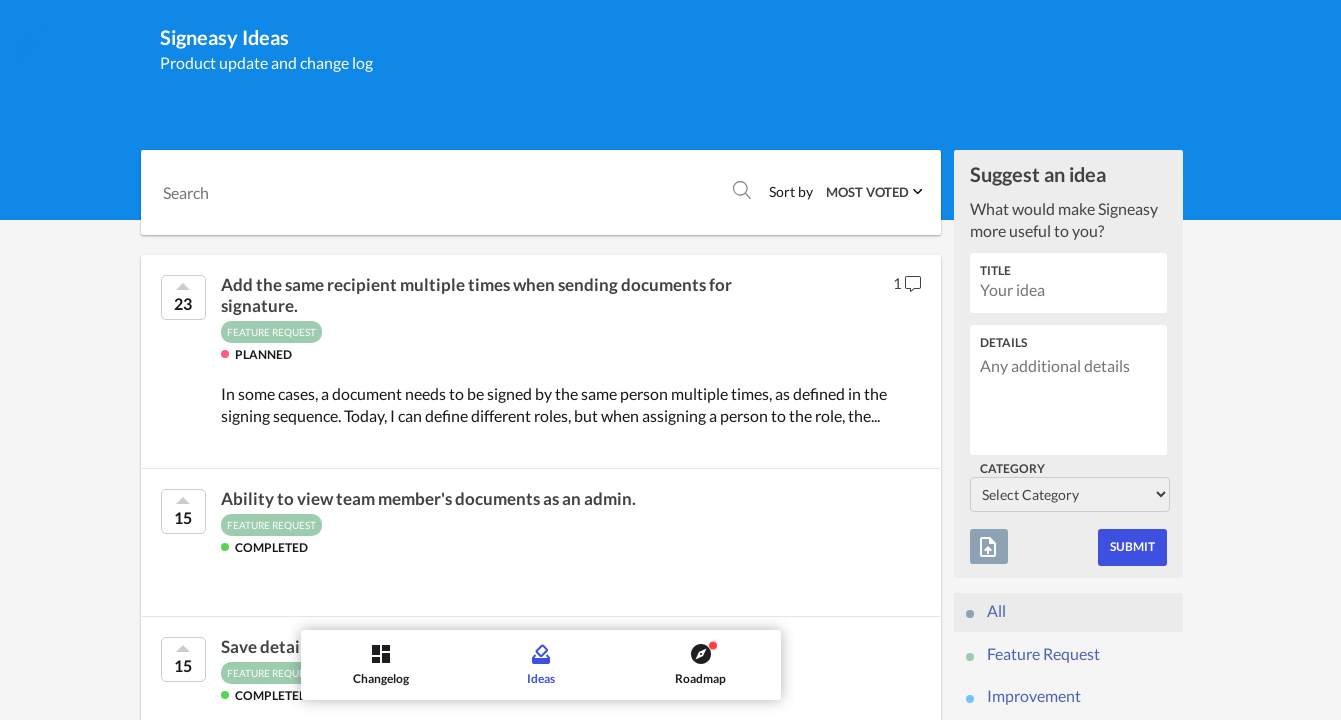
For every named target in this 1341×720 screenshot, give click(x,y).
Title (995, 270)
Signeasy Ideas (224, 37)
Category (1012, 468)
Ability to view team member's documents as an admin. (428, 499)
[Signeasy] (35, 39)
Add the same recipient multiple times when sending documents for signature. (476, 295)
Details (1003, 342)
